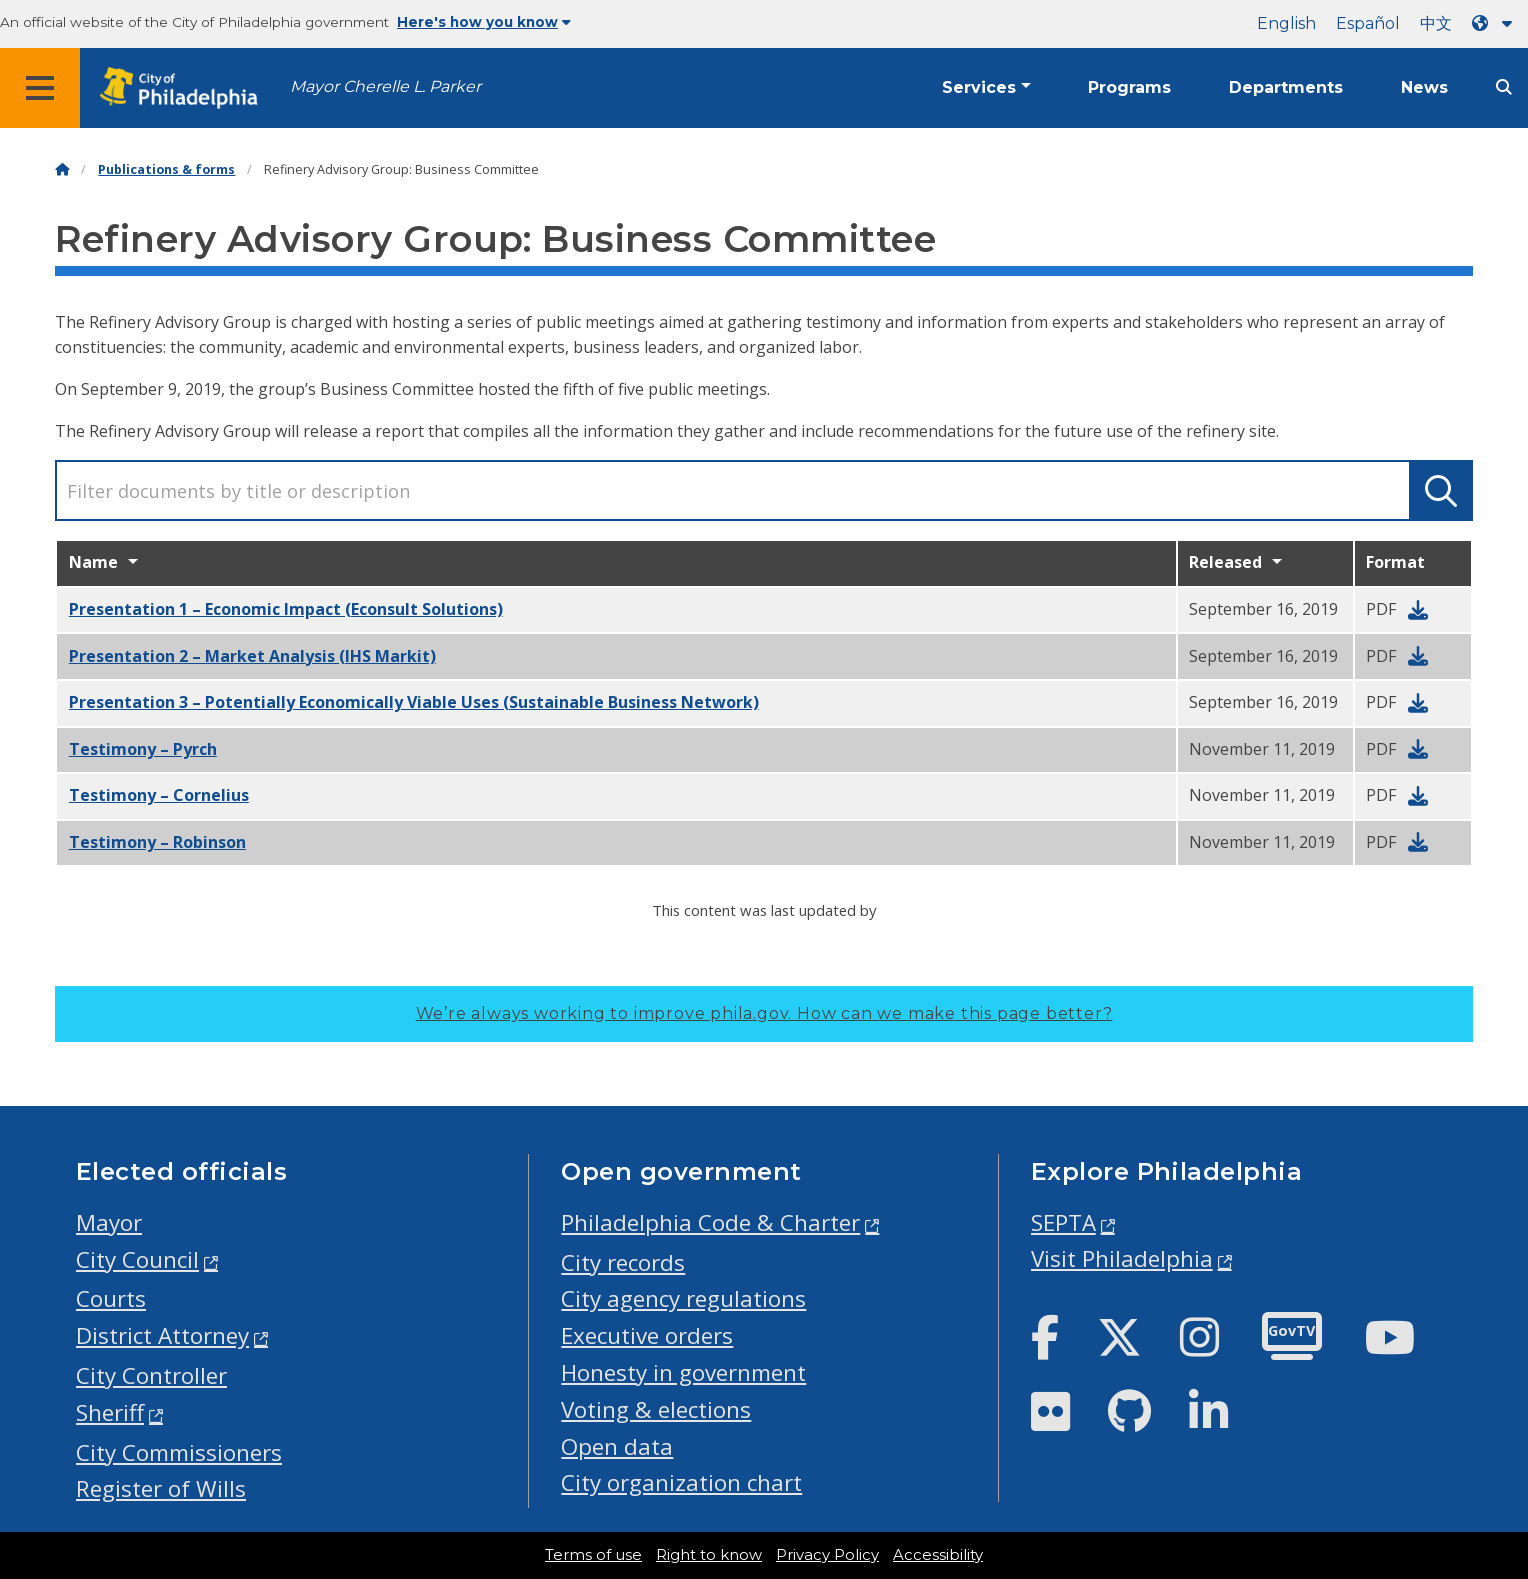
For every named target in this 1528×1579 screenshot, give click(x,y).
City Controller (151, 1375)
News (1424, 87)
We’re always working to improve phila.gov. (764, 1013)
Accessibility (938, 1555)
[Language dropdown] (1496, 23)
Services (979, 87)
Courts (111, 1298)
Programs (1129, 87)
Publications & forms (166, 169)
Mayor (109, 1222)
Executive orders (647, 1335)
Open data (617, 1446)
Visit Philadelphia (1122, 1258)
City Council (137, 1259)
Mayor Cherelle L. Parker (385, 86)
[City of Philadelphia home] (185, 88)
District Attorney (162, 1335)
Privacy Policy (827, 1555)
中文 (1436, 23)
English (1286, 23)
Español (1368, 23)
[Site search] (1504, 87)
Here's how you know (484, 22)
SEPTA (1063, 1222)
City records (623, 1262)
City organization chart (681, 1482)
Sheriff (110, 1412)
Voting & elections (656, 1409)
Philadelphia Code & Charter (710, 1222)
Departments (1286, 87)
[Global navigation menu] (40, 88)
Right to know (709, 1555)
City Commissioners (179, 1452)
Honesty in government (683, 1372)
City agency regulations (683, 1298)
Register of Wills (161, 1488)
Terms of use (593, 1555)
